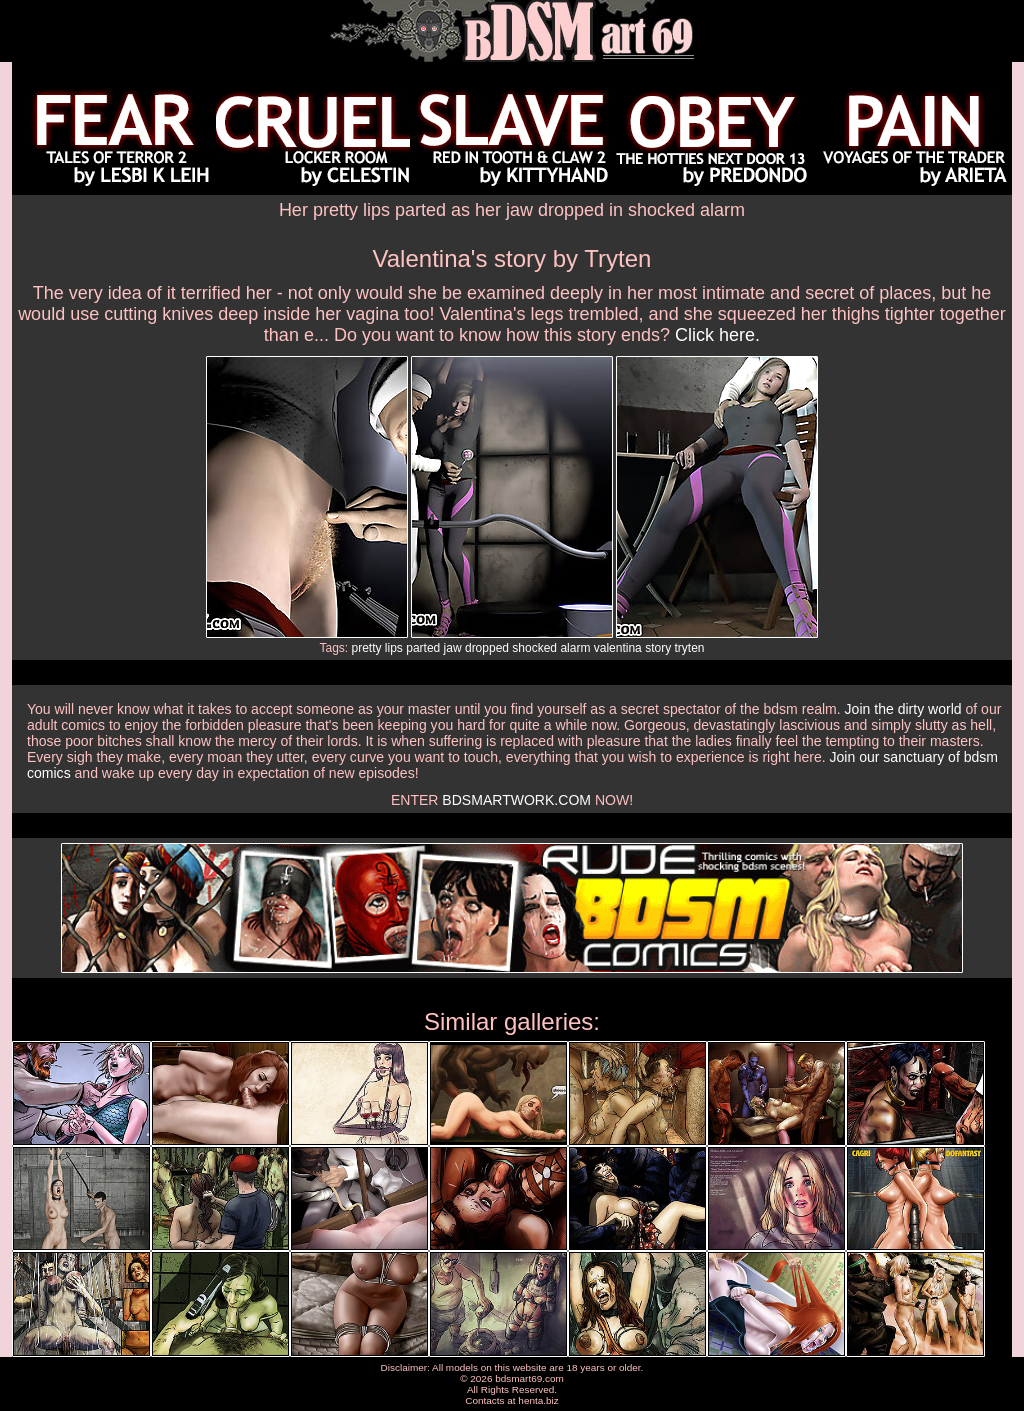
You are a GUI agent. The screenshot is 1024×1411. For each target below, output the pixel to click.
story (658, 648)
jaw (453, 648)
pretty (367, 648)
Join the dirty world (903, 709)
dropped (487, 648)
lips (394, 648)
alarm (575, 648)
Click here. (717, 335)
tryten (690, 648)
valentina (618, 648)
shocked (534, 648)
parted (423, 648)
